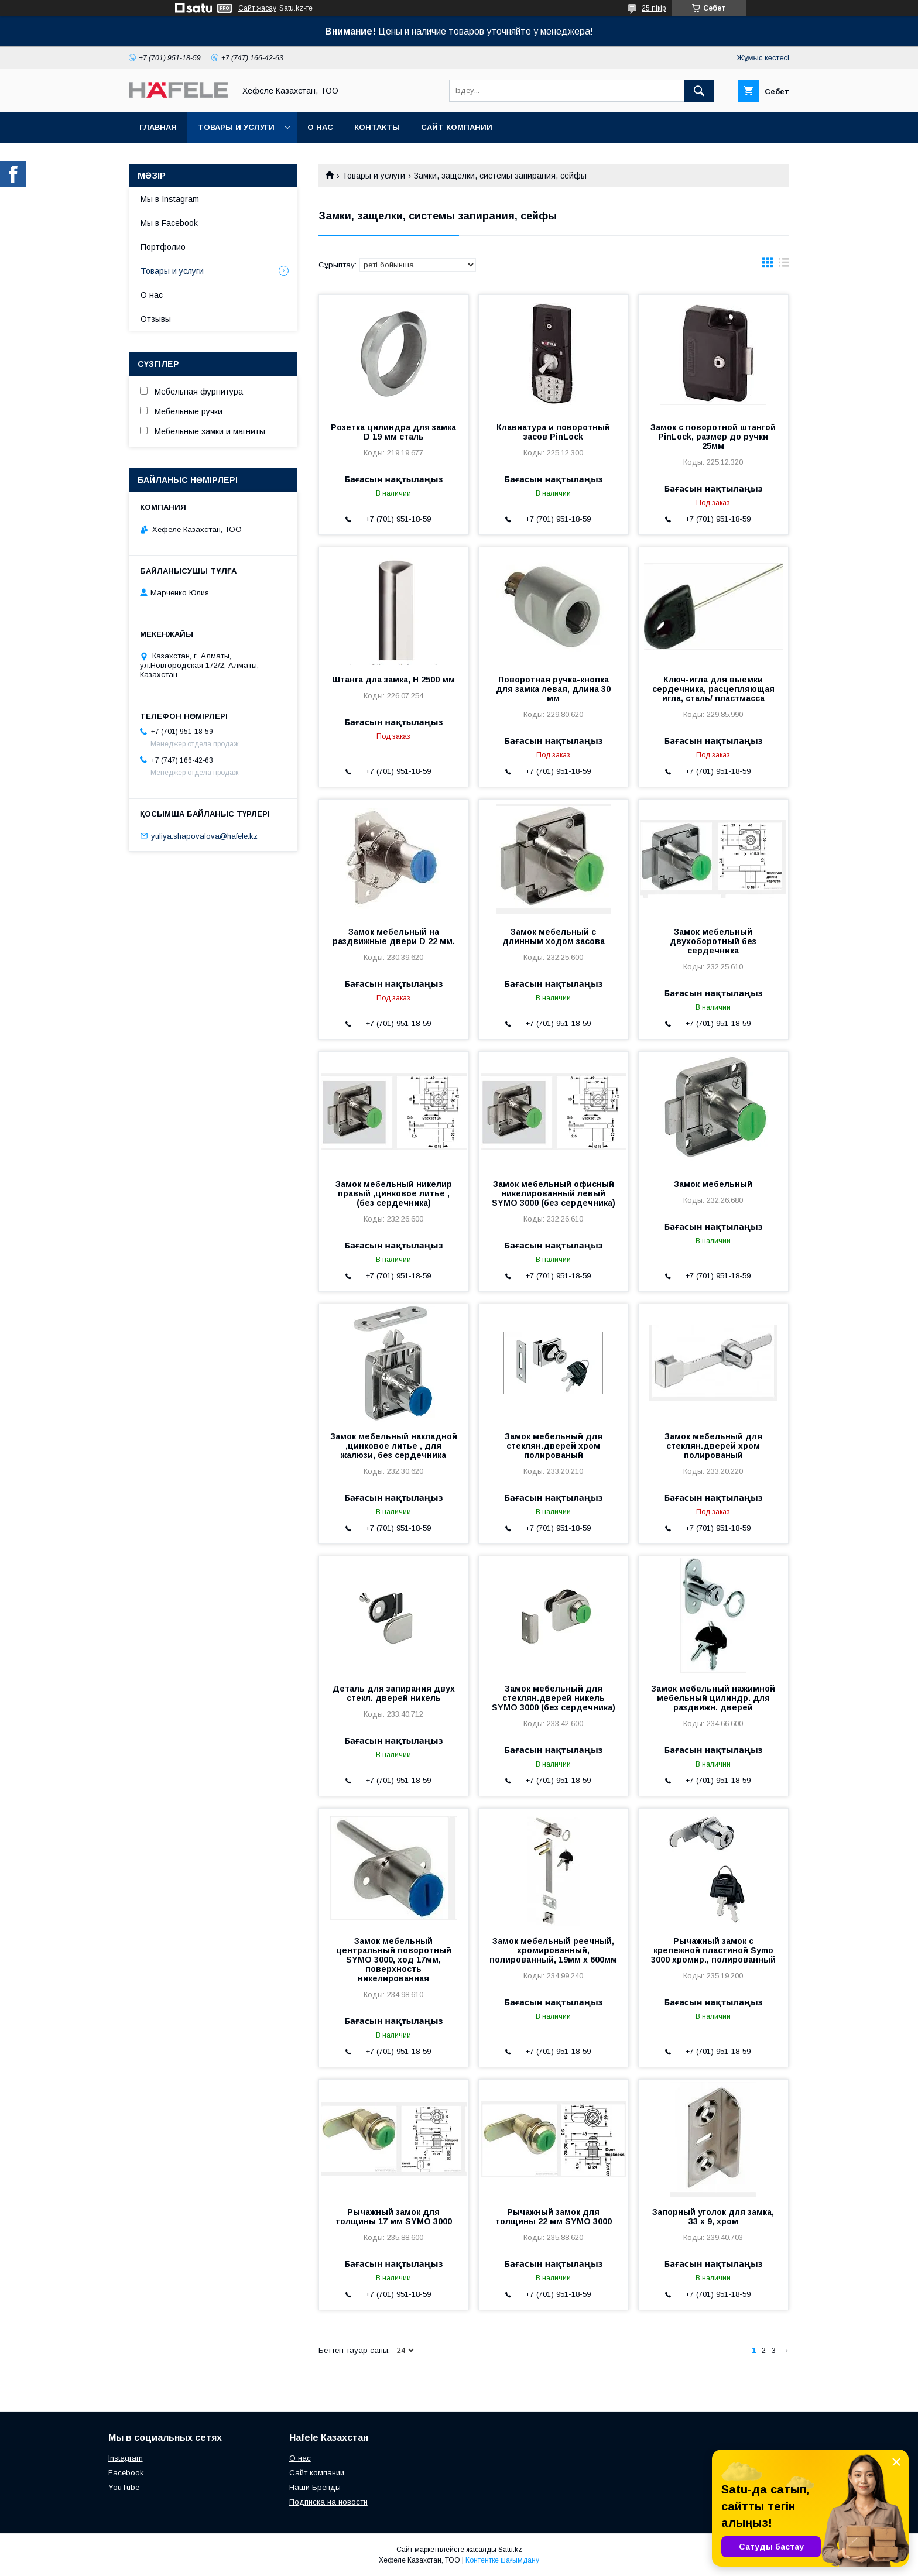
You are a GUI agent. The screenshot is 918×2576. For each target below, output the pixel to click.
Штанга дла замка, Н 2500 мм (393, 679)
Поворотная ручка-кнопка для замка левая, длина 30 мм (553, 689)
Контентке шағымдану (502, 2560)
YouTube (123, 2487)
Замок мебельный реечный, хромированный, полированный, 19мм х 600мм (553, 1950)
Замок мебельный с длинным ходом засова (553, 936)
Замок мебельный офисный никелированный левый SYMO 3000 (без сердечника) (553, 1193)
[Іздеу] (699, 91)
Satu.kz (510, 2550)
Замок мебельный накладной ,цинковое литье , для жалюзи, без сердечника (393, 1446)
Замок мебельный (713, 1184)
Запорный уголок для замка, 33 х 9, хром (713, 2216)
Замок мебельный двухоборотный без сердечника (713, 941)
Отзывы (156, 319)
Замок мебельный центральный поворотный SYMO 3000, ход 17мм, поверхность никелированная (393, 1959)
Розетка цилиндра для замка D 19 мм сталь (393, 432)
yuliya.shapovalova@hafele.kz (204, 835)
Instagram (125, 2458)
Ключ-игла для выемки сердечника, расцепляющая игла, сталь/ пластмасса (713, 689)
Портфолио (163, 247)
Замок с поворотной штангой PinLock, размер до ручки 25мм (713, 437)
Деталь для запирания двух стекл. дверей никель (394, 1693)
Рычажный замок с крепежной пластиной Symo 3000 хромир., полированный (713, 1950)
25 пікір (654, 8)
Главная (158, 127)
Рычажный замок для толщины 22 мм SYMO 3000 (553, 2216)
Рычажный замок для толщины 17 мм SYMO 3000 (393, 2216)
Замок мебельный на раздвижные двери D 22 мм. (394, 936)
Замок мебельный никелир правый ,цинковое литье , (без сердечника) (393, 1193)
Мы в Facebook (169, 223)
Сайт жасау (257, 8)
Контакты (377, 127)
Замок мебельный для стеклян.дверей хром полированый (553, 1446)
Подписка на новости (328, 2502)
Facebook (126, 2472)
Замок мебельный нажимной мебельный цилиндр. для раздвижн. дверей (713, 1698)
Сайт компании (456, 127)
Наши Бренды (315, 2487)
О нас (320, 127)
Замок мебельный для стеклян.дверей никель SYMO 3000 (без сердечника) (553, 1698)
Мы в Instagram (170, 199)
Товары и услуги (236, 127)
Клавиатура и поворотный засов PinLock (553, 432)
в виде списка (784, 265)
